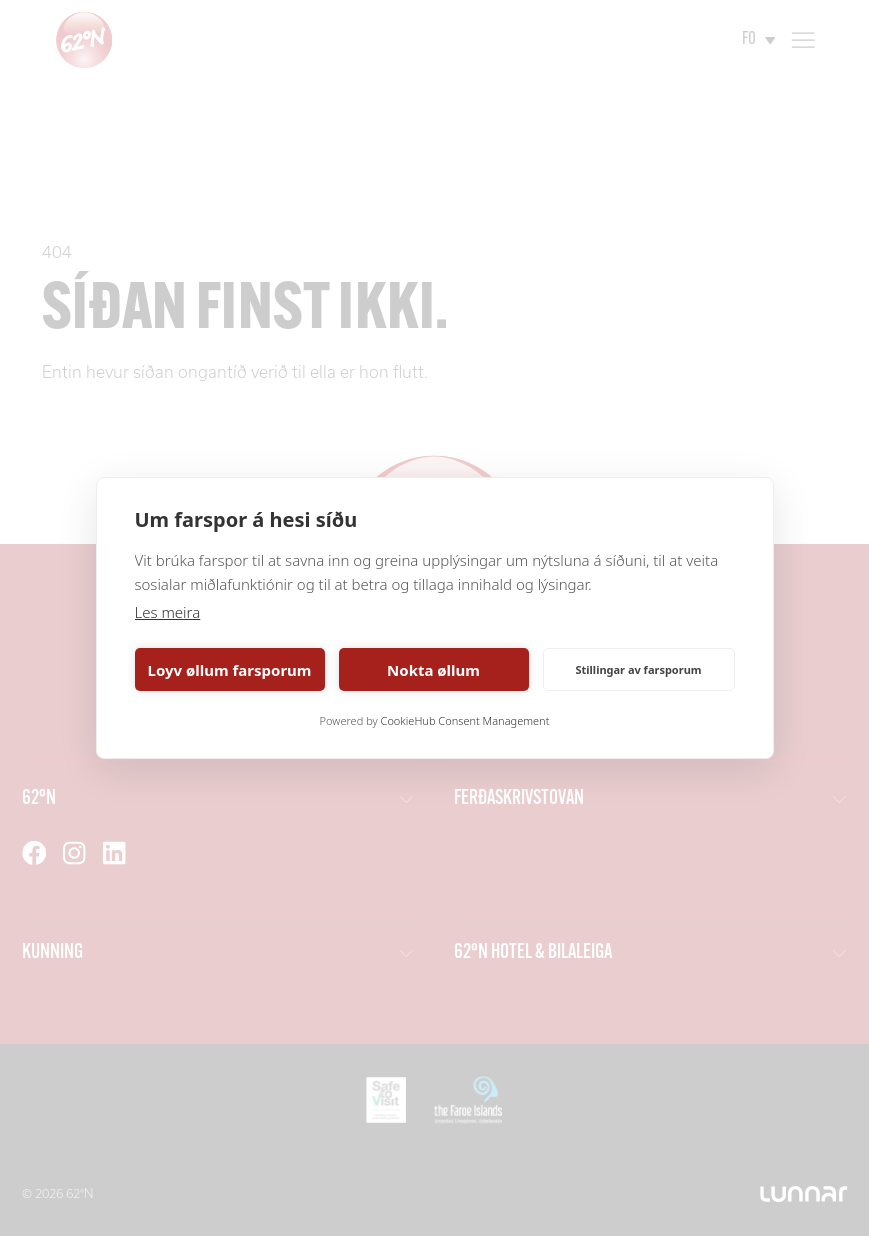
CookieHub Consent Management (465, 720)
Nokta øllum (433, 670)
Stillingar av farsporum (638, 669)
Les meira (168, 612)
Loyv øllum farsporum (230, 670)
